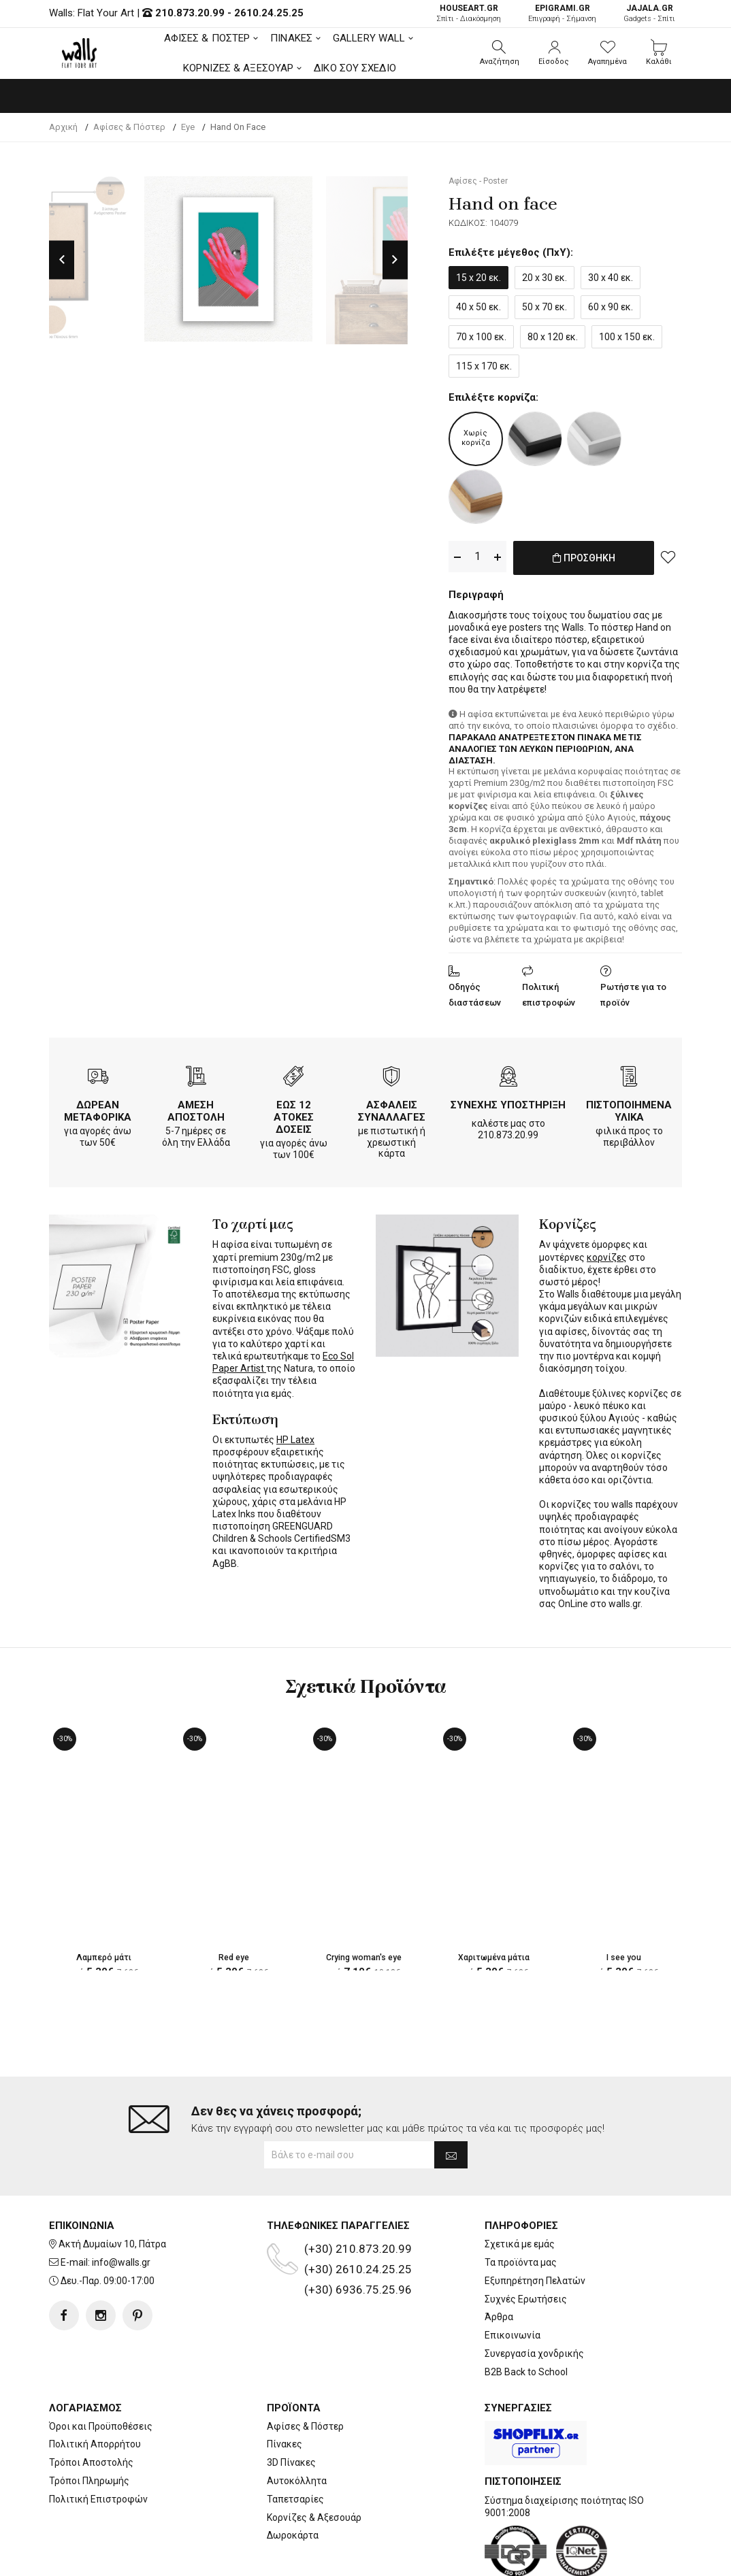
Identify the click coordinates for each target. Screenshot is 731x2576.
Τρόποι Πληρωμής (89, 2426)
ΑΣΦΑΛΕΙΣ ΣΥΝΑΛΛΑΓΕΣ (391, 1108)
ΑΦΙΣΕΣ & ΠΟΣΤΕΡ (207, 38)
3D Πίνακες (291, 2407)
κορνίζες (607, 1254)
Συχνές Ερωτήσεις (526, 2244)
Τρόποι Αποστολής (91, 2407)
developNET (479, 2557)
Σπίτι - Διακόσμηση (468, 13)
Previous (61, 260)
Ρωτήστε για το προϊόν (633, 992)
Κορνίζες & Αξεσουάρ (314, 2462)
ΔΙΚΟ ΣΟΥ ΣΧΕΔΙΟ (355, 68)
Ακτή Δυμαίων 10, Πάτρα (112, 2189)
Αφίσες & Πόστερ (305, 2371)
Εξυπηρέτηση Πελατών (535, 2225)
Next (395, 260)
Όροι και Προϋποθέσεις (100, 2371)
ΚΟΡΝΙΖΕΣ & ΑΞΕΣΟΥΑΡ (238, 68)
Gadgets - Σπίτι (649, 13)
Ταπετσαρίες (295, 2444)
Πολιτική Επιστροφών (98, 2444)
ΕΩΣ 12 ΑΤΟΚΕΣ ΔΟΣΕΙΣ (294, 1114)
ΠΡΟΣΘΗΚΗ (583, 565)
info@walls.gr (121, 2207)
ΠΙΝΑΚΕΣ (291, 38)
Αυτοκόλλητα (297, 2426)
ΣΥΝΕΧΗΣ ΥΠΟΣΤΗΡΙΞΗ (508, 1102)
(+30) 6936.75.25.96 (358, 2235)
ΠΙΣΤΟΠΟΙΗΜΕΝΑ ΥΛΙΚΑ (629, 1108)
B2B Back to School (526, 2316)
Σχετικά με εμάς (520, 2189)
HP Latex (295, 1437)
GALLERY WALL (369, 38)
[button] (499, 53)
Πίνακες (284, 2389)
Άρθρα (499, 2262)
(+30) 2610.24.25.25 (358, 2215)
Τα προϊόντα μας (521, 2207)
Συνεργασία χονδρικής (534, 2299)
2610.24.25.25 (269, 13)
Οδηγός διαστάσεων (475, 992)
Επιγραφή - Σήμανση (562, 13)
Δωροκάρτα (293, 2480)
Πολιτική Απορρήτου (95, 2389)
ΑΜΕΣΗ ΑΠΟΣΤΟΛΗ (196, 1108)
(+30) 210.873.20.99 (358, 2194)
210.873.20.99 (190, 13)
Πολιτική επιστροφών (548, 992)
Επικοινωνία (512, 2280)
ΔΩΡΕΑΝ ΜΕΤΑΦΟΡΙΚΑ (97, 1108)
